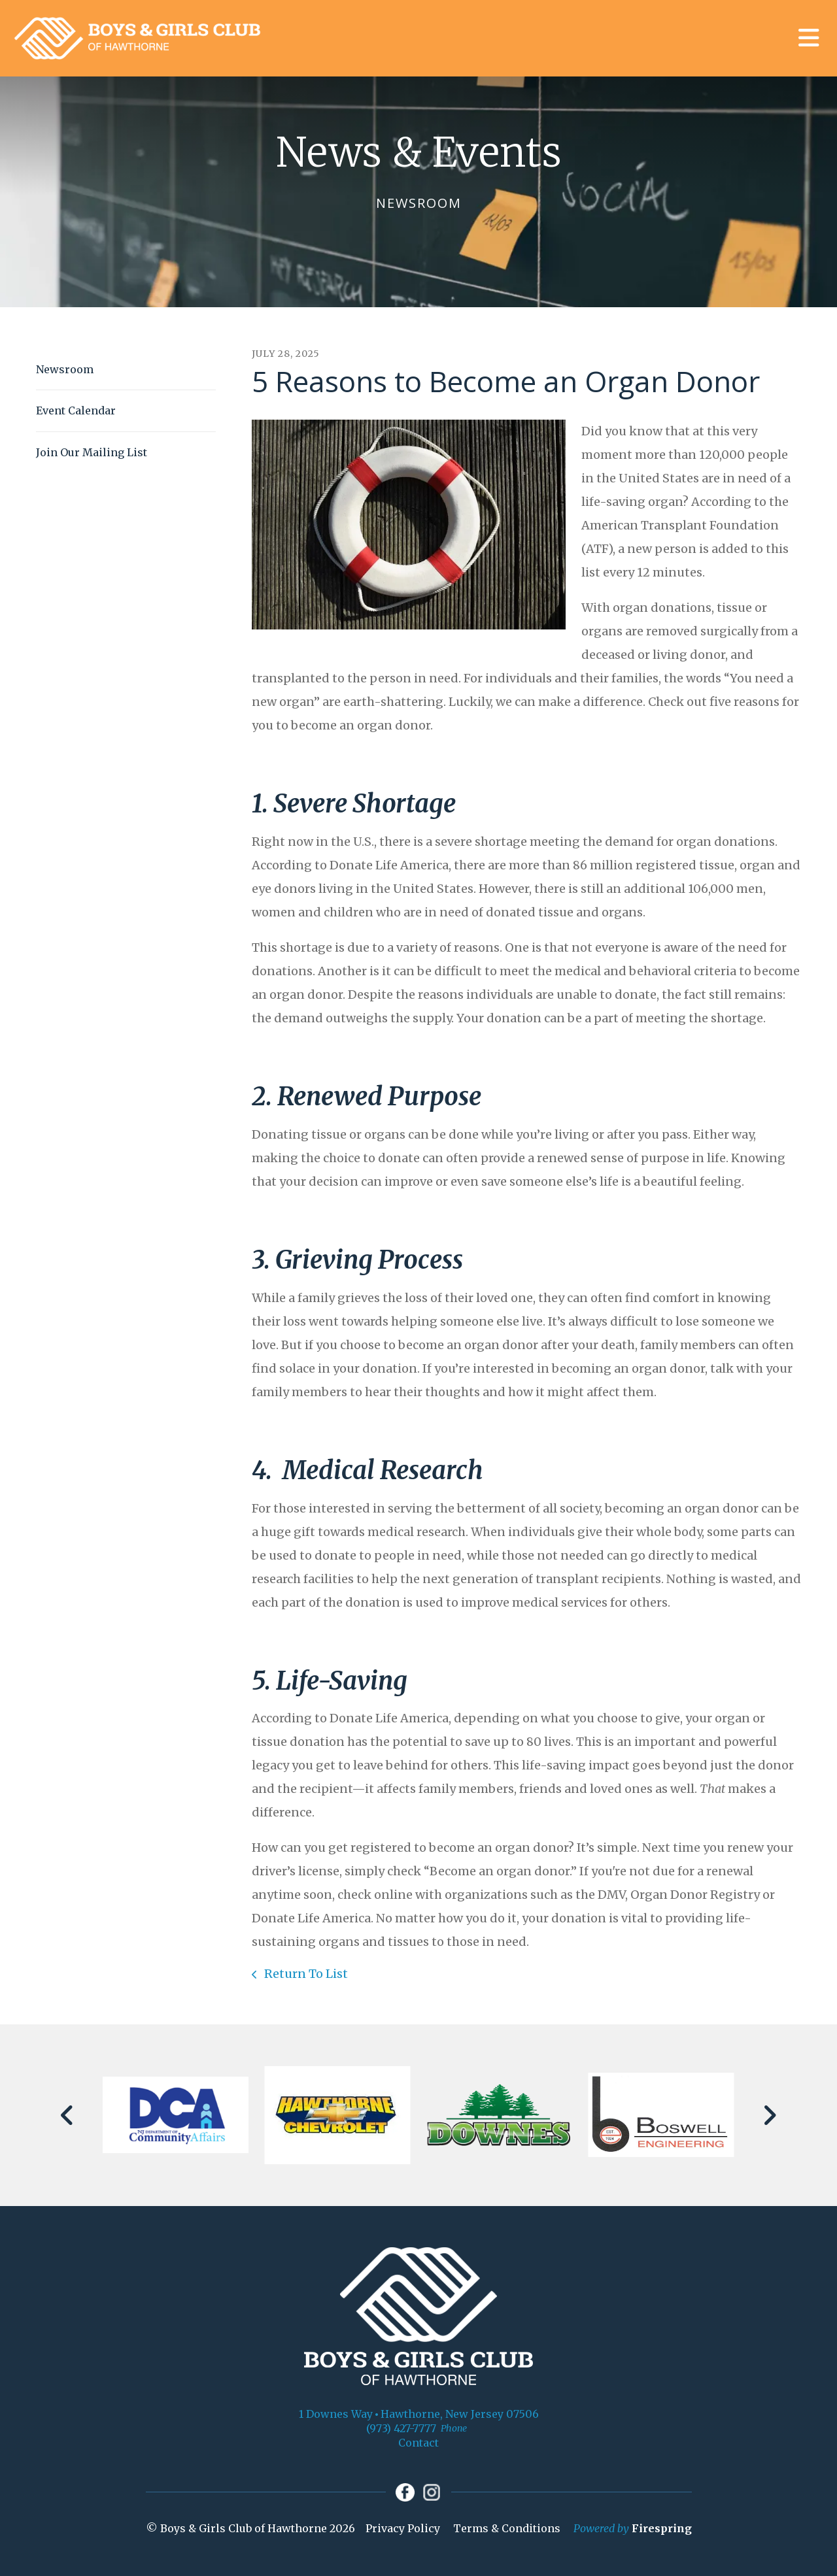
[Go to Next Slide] (769, 2115)
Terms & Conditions (506, 2529)
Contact (418, 2442)
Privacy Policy (403, 2529)
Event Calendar (76, 410)
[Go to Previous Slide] (68, 2115)
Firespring (662, 2529)
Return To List (305, 1973)
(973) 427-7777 (401, 2428)
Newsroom (65, 369)
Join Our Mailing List (91, 452)
